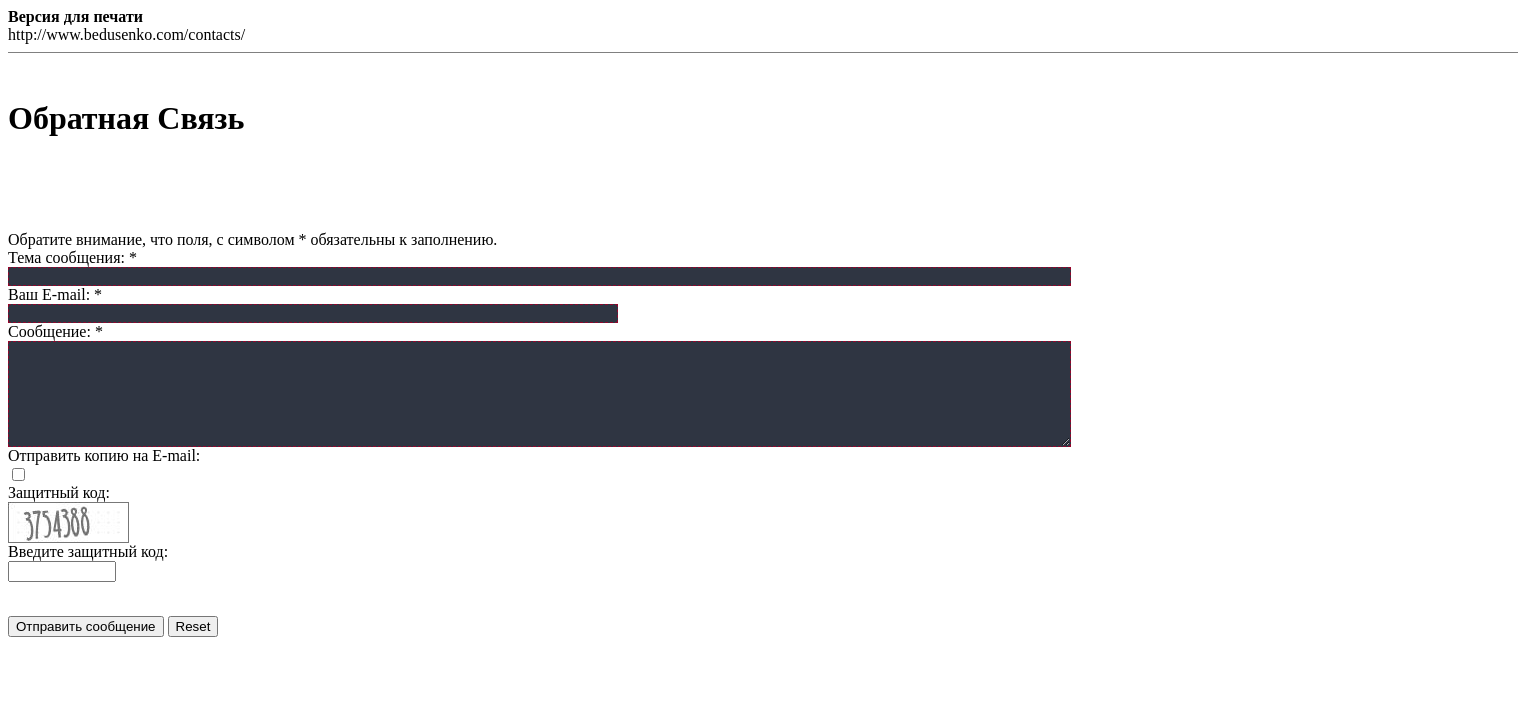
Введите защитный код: (88, 551)
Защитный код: (59, 492)
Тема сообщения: (72, 257)
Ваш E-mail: (55, 294)
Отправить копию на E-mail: (104, 455)
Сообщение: (55, 331)
